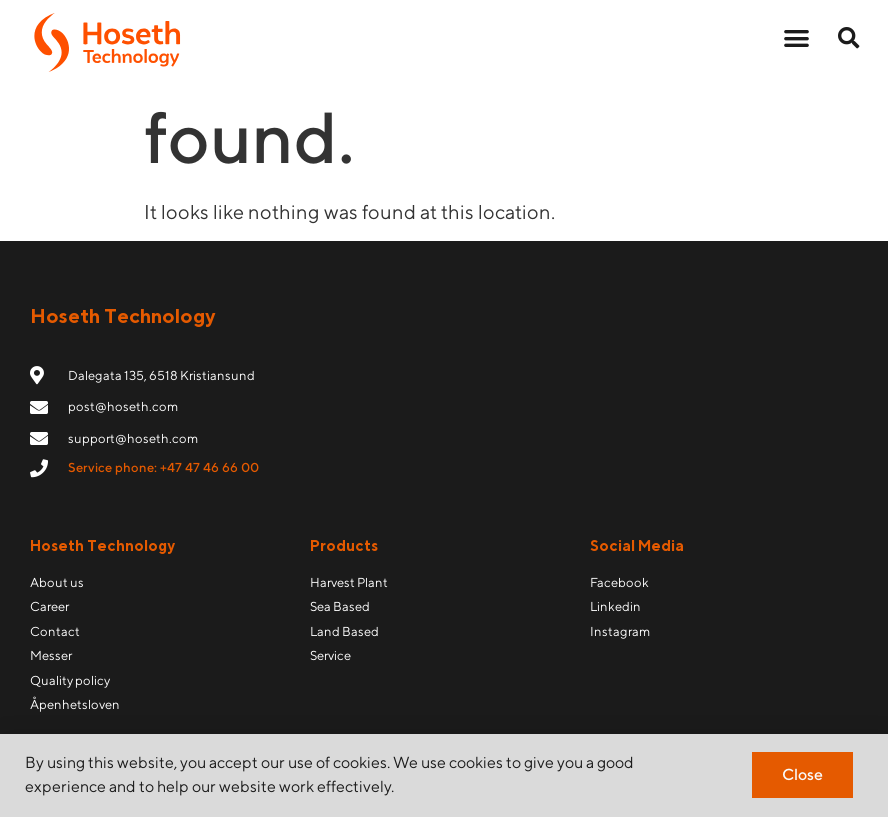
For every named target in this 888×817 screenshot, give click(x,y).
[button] (797, 37)
